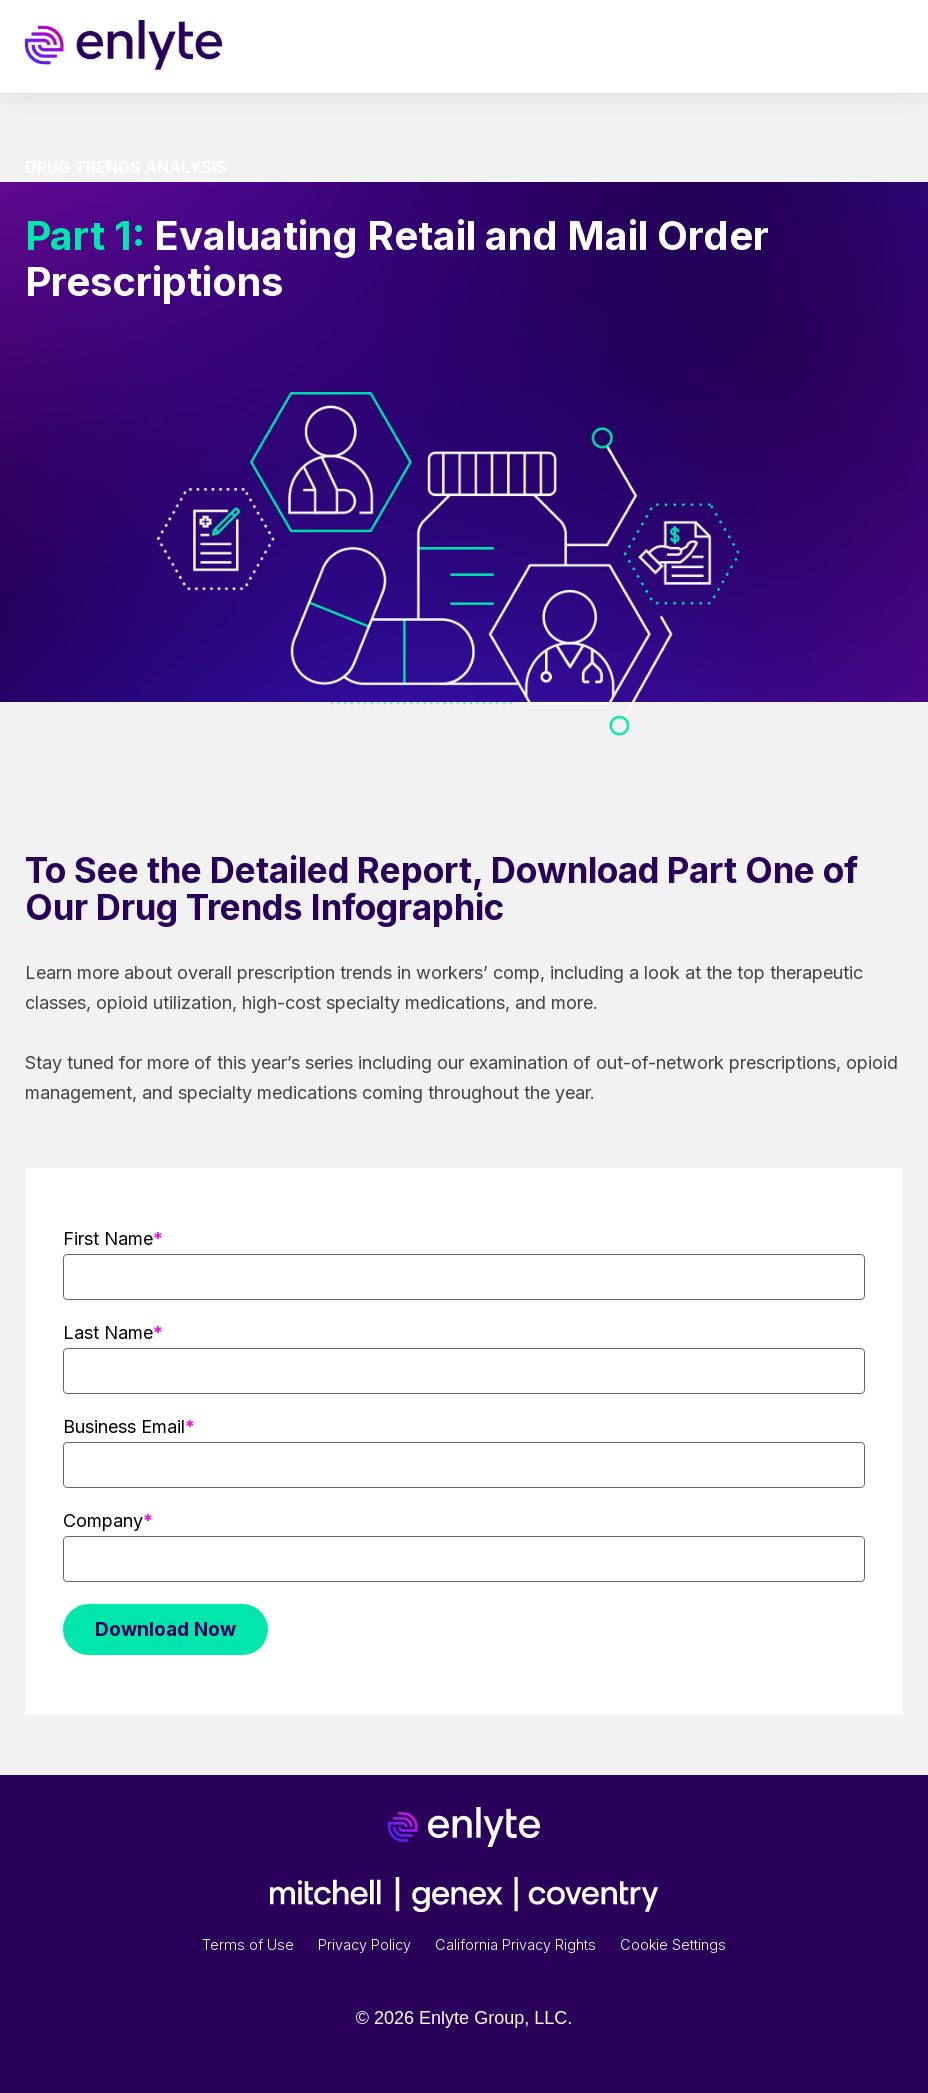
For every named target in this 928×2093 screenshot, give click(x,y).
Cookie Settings (673, 1944)
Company (103, 1520)
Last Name (108, 1332)
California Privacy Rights (515, 1944)
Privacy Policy (364, 1944)
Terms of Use (248, 1944)
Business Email (124, 1426)
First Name (108, 1238)
